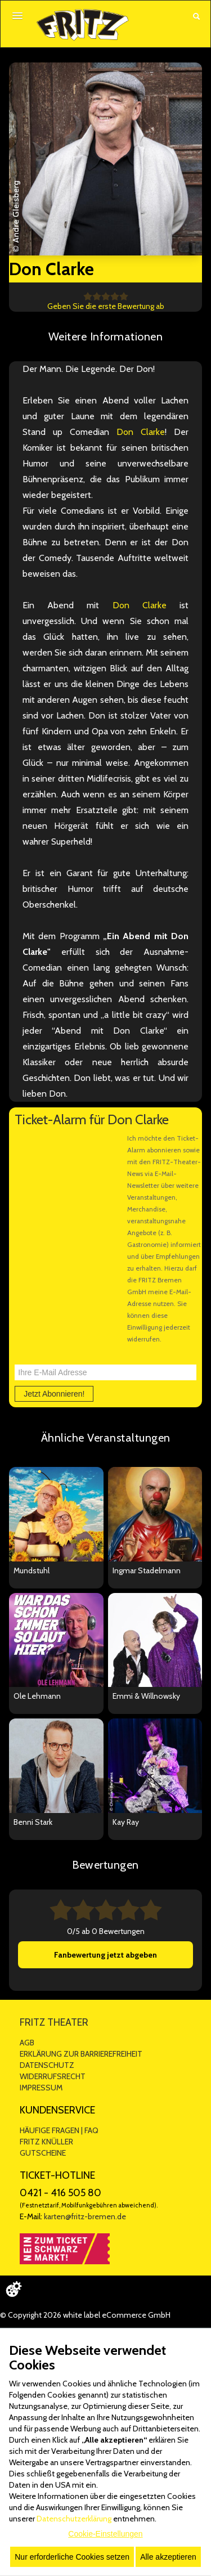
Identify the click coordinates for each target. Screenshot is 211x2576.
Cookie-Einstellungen (105, 2534)
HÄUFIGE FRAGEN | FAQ (59, 2130)
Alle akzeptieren (168, 2556)
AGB (27, 2043)
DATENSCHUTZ (47, 2065)
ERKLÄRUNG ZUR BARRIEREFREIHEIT (81, 2054)
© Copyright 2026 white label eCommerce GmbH (85, 2315)
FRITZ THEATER (54, 2022)
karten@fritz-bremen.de (85, 2216)
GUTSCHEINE (43, 2153)
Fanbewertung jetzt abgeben (105, 1955)
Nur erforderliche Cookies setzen (72, 2556)
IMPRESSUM (41, 2088)
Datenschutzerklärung (74, 2519)
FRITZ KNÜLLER (46, 2142)
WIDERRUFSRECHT (53, 2076)
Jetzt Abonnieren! (54, 1393)
